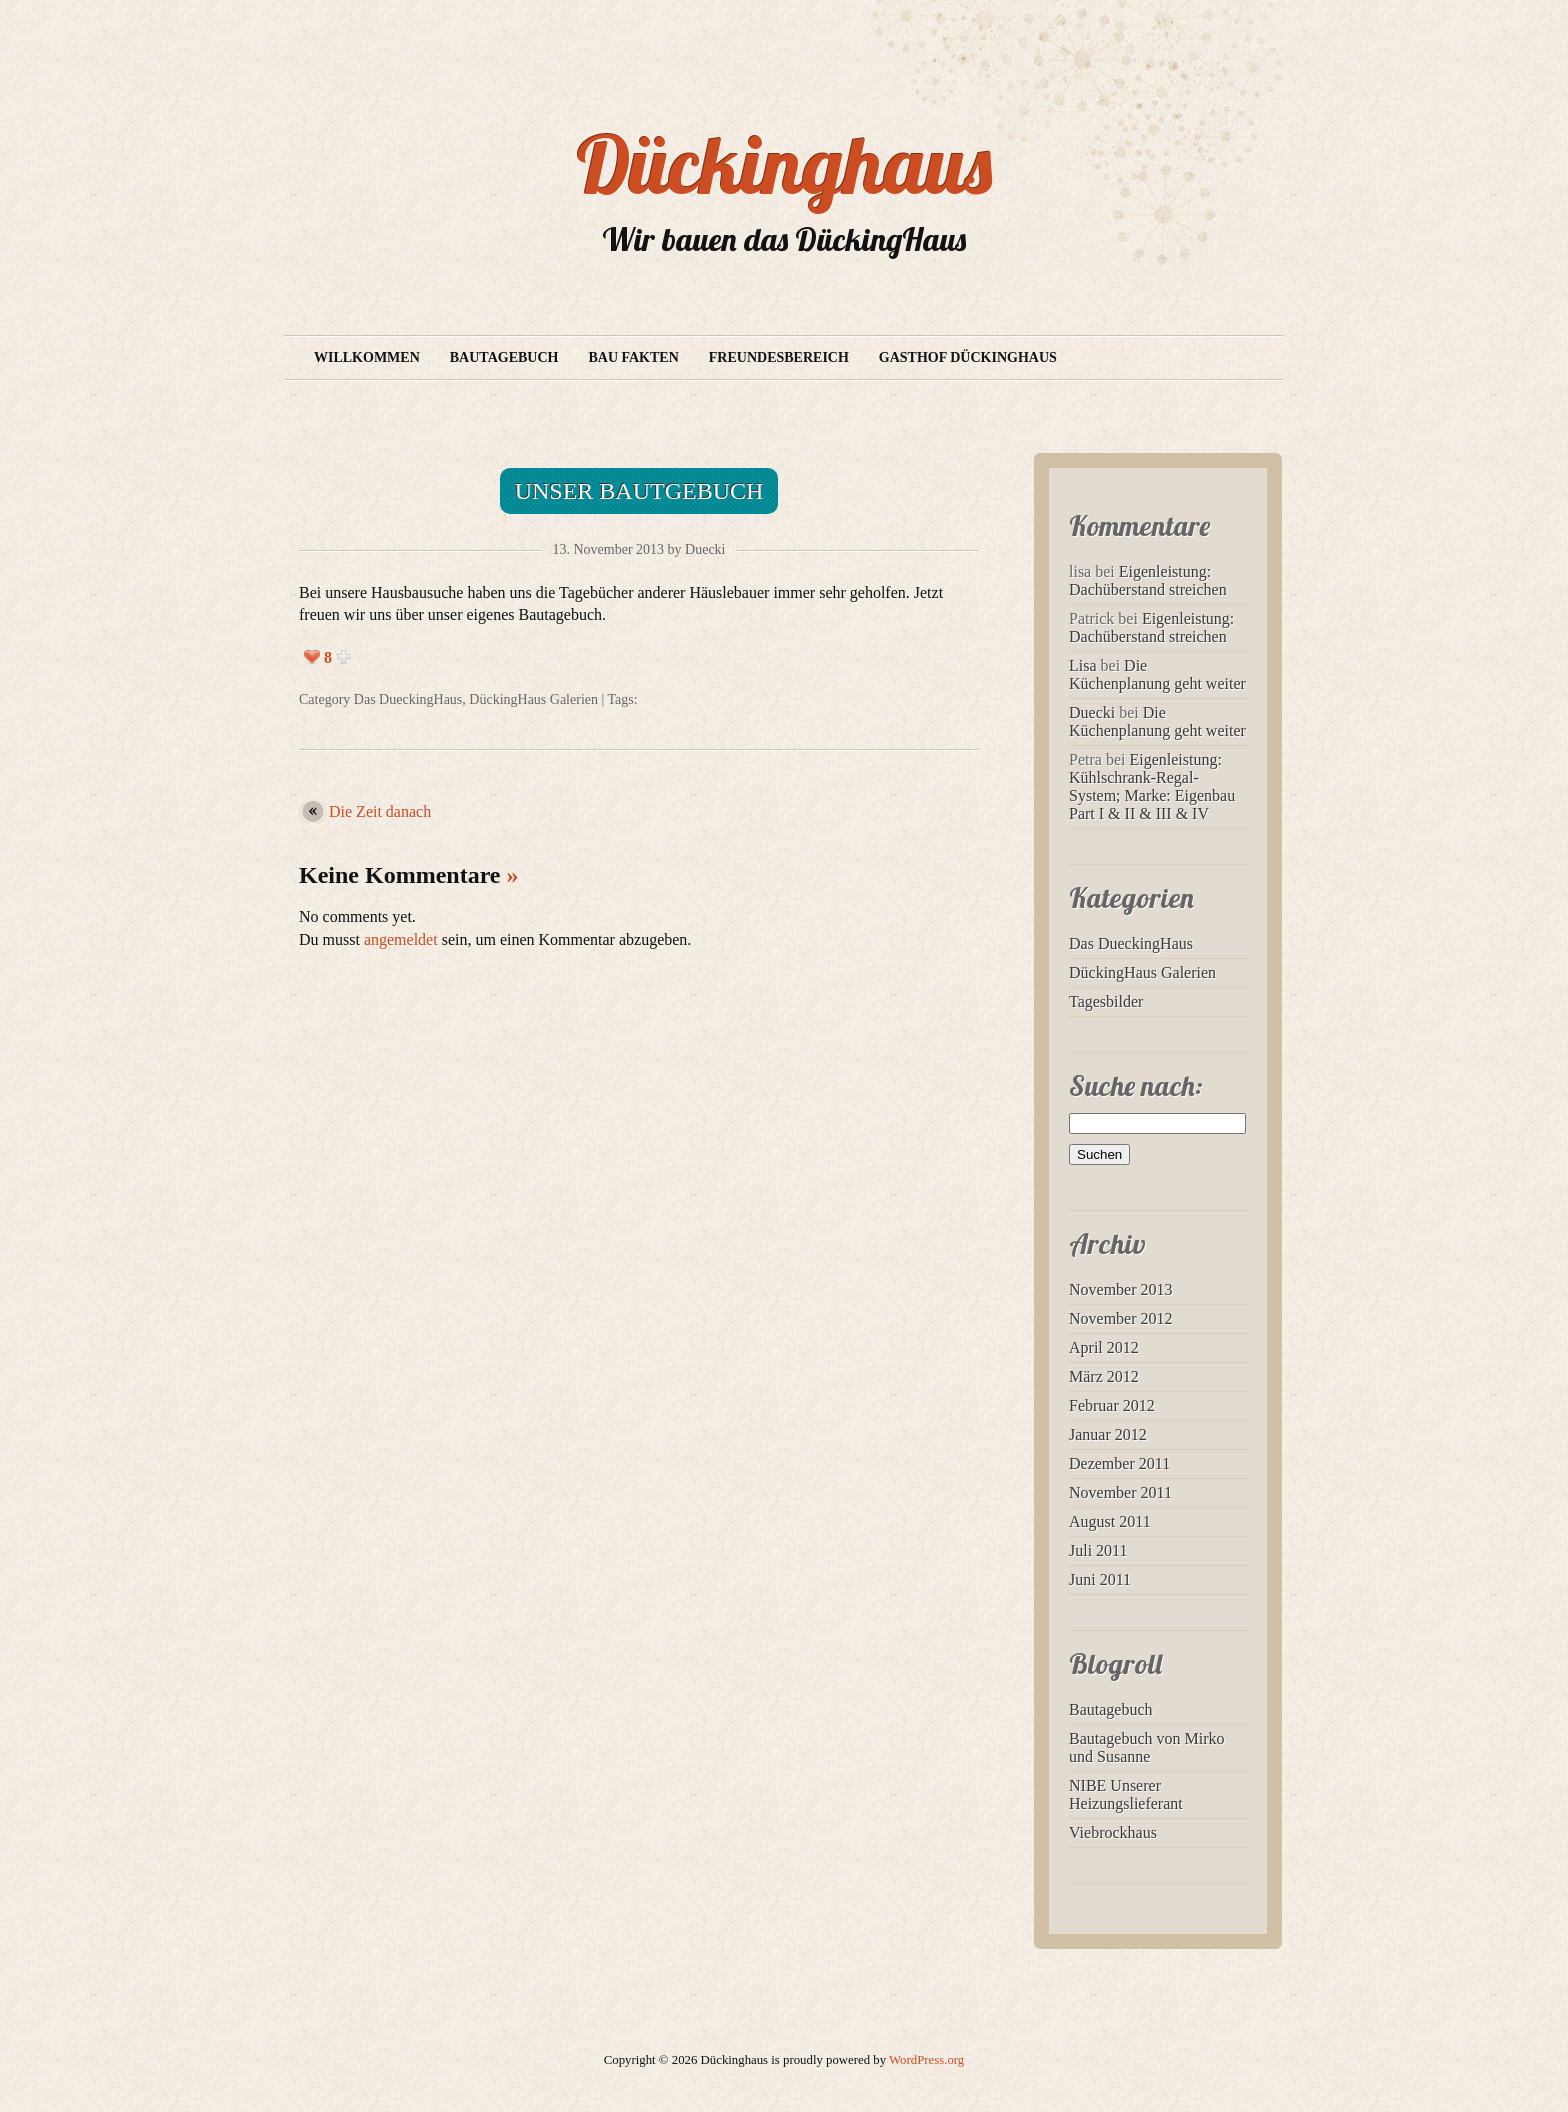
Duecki (1092, 712)
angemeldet (401, 939)
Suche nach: (1136, 1085)
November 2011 (1120, 1492)
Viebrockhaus (1113, 1832)
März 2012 (1104, 1376)
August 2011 (1110, 1521)
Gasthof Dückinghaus (968, 357)
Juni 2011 (1100, 1579)
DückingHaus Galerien (533, 699)
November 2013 (1121, 1289)
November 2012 (1121, 1318)
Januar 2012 (1108, 1434)
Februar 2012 (1112, 1405)
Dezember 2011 (1119, 1463)
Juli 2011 (1098, 1550)
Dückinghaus (784, 164)
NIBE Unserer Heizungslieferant (1126, 1794)
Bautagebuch (504, 357)
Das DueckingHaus (408, 699)
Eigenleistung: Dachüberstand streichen (1148, 580)
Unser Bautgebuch (639, 491)
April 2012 (1104, 1347)
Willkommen (367, 357)
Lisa (1083, 665)
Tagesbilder (1106, 1001)
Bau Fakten (633, 357)
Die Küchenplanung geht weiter (1157, 674)
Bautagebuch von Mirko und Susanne (1147, 1747)
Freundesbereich (779, 357)
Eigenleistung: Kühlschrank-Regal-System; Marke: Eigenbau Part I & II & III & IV (1152, 786)
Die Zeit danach (380, 811)
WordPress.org (926, 2060)
